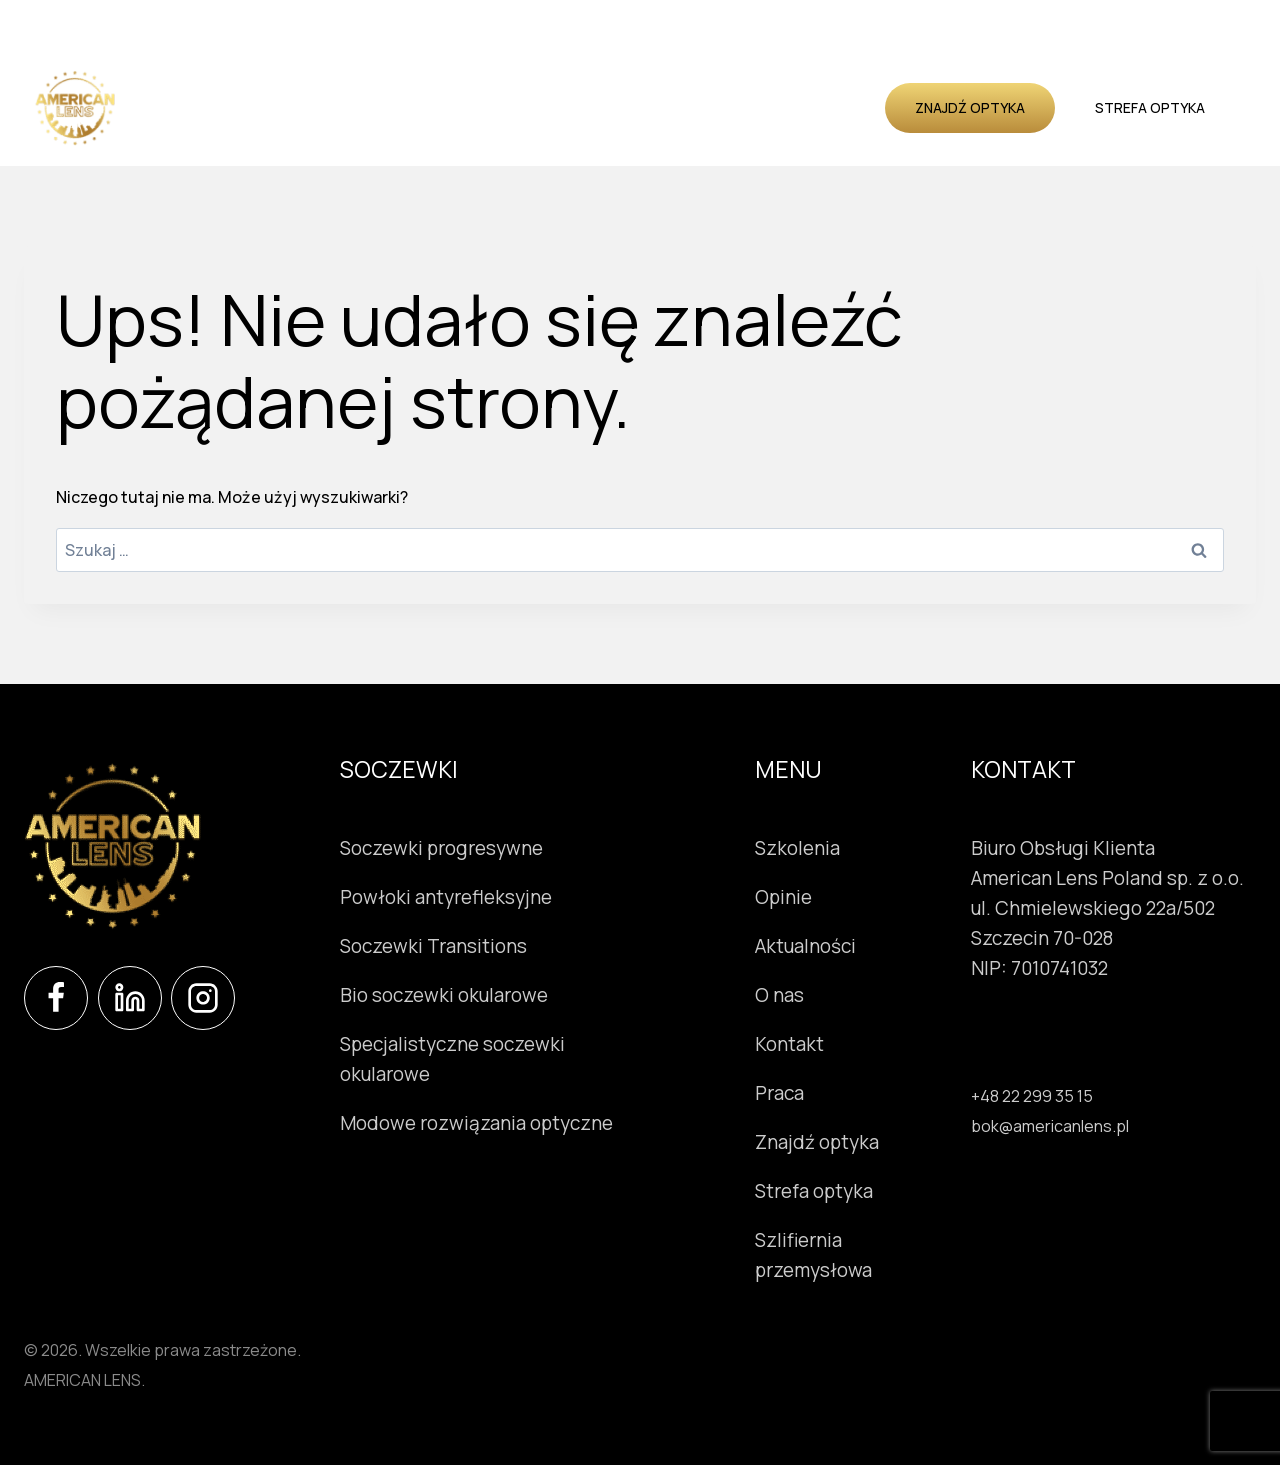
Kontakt (505, 130)
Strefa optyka (1150, 107)
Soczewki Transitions (433, 946)
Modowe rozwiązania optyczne (476, 1123)
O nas (838, 83)
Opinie (662, 83)
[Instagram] (203, 998)
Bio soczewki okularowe (444, 995)
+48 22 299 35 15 (1032, 1096)
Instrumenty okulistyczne (429, 83)
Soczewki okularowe (231, 83)
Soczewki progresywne (441, 848)
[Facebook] (56, 998)
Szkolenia (585, 83)
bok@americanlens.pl (1050, 1126)
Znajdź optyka (970, 107)
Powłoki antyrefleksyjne (446, 897)
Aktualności (750, 83)
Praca (779, 1093)
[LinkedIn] (130, 998)
